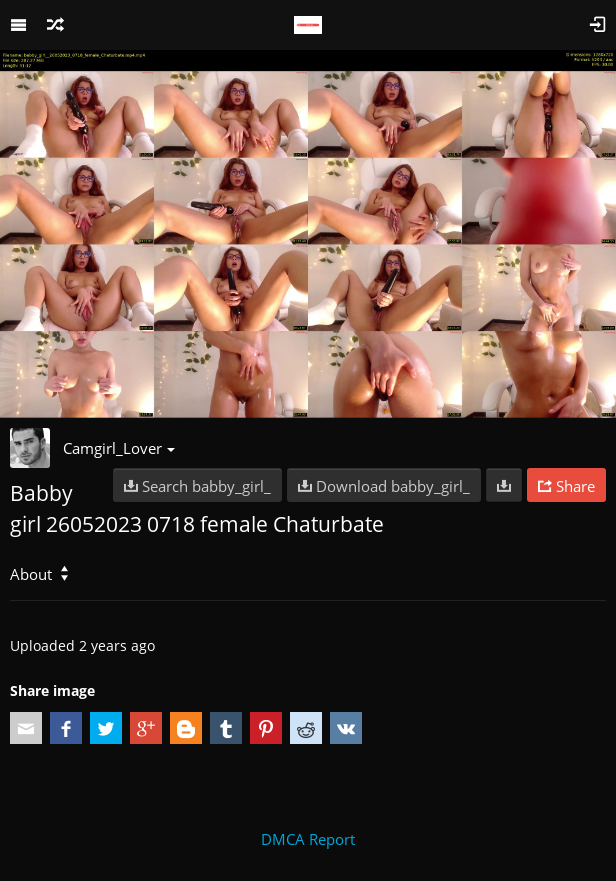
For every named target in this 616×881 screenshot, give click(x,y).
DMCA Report (308, 839)
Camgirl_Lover (119, 448)
